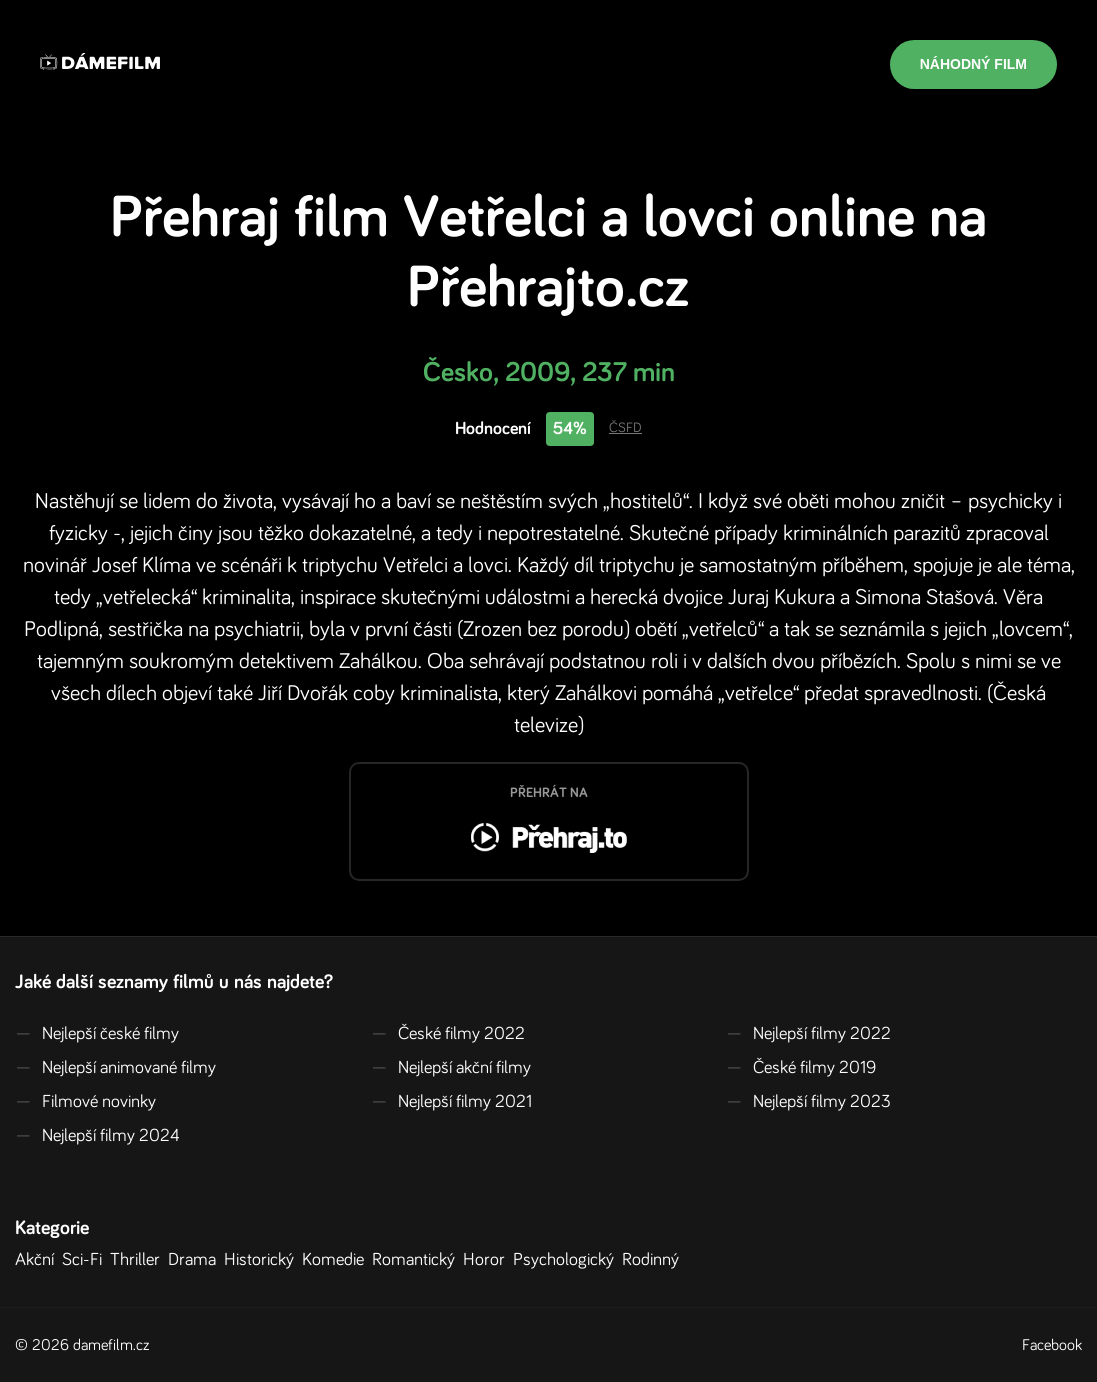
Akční (38, 1260)
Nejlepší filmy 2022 (808, 1034)
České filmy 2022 (448, 1034)
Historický (263, 1260)
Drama (196, 1260)
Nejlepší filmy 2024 (97, 1136)
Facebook (1052, 1345)
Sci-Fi (86, 1260)
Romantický (417, 1260)
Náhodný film (973, 64)
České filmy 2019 (801, 1068)
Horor (488, 1260)
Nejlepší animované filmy (115, 1068)
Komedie (337, 1260)
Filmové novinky (85, 1102)
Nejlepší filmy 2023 (808, 1102)
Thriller (139, 1260)
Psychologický (567, 1260)
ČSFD (625, 428)
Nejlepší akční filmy (451, 1068)
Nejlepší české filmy (97, 1034)
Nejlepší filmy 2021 (451, 1102)
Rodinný (654, 1260)
